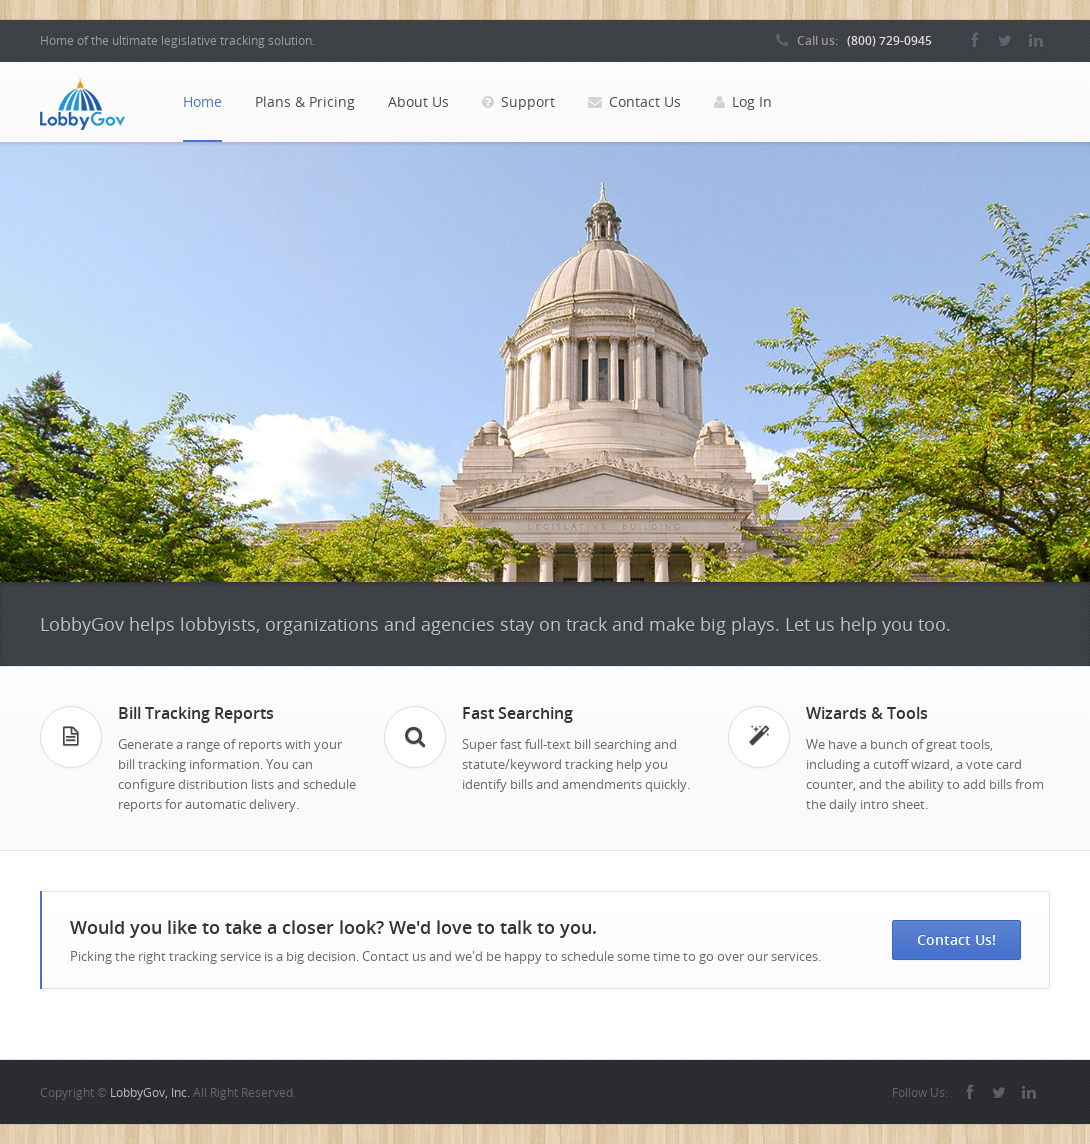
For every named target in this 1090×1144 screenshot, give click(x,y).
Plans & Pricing (305, 101)
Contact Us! (956, 939)
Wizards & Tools (867, 713)
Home (202, 101)
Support (518, 102)
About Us (418, 101)
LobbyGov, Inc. (150, 1092)
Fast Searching (517, 713)
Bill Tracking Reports (196, 713)
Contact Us (634, 102)
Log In (743, 102)
